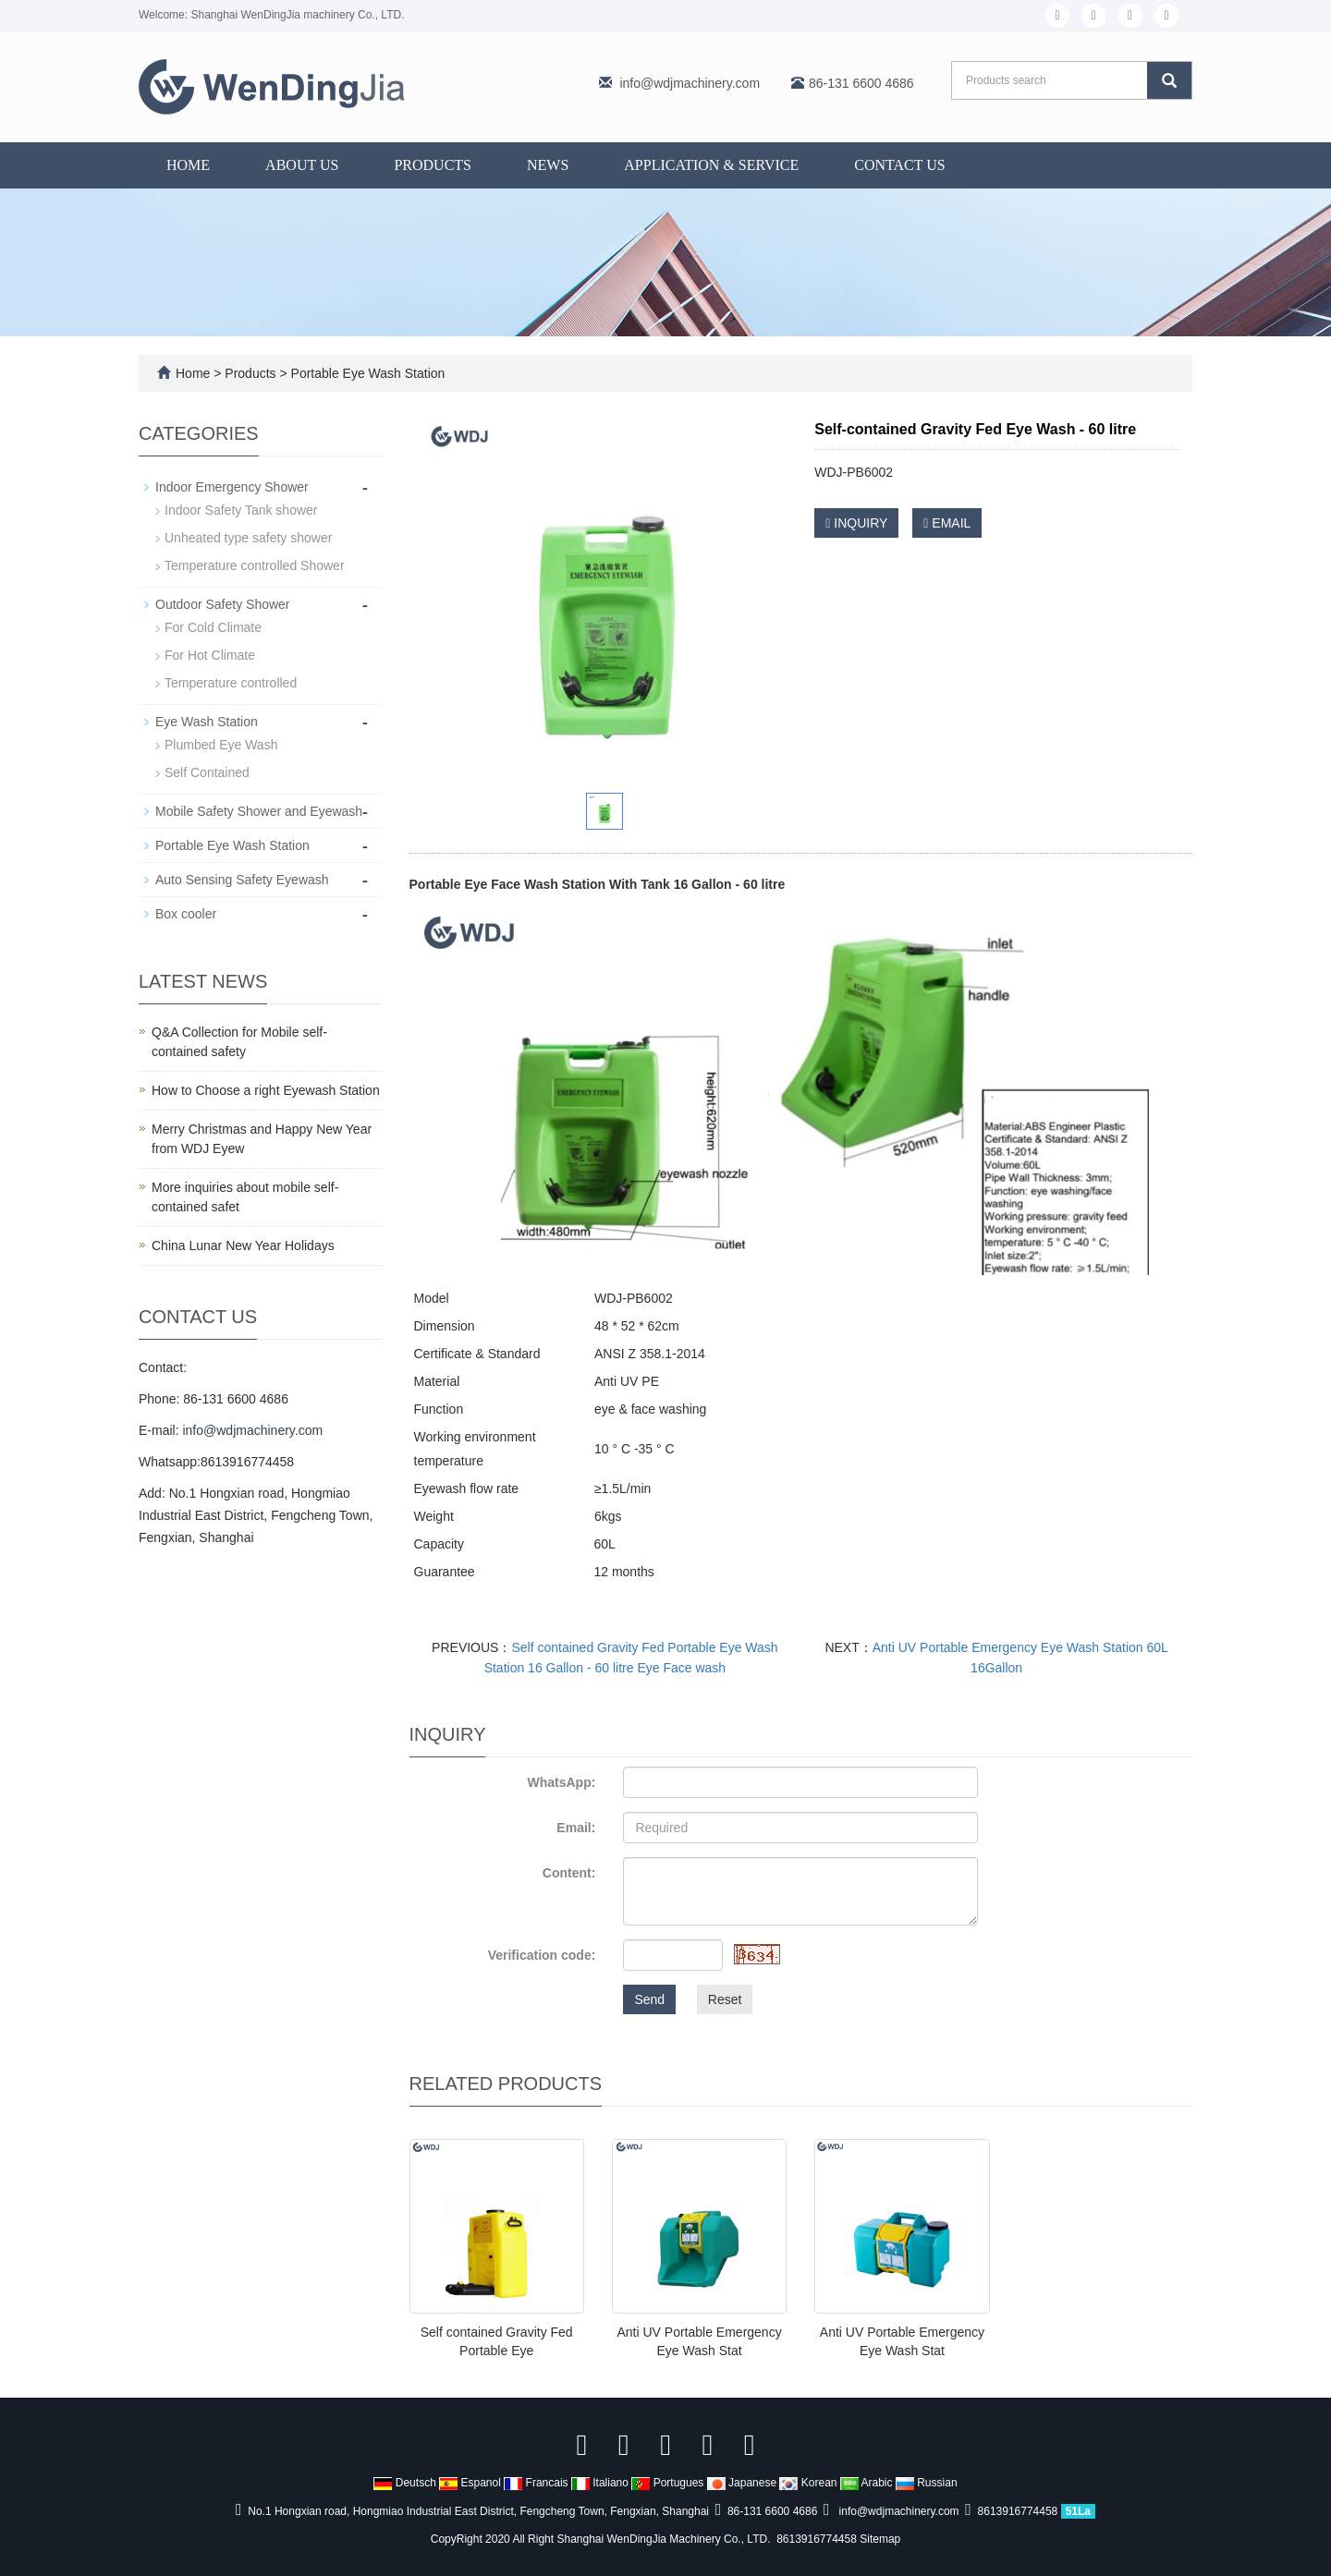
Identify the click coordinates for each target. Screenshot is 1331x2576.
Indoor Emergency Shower (232, 487)
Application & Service (711, 165)
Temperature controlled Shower (255, 565)
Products (432, 165)
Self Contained (207, 772)
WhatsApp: (561, 1782)
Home (188, 165)
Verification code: (542, 1955)
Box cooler (185, 913)
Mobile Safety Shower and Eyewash (258, 811)
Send (649, 1999)
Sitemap (880, 2539)
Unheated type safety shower (248, 537)
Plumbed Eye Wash (221, 744)
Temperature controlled (231, 682)
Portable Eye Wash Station (366, 373)
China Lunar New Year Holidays (243, 1245)
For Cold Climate (213, 627)
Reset (725, 1999)
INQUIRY (856, 523)
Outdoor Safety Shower (222, 604)
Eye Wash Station (206, 721)
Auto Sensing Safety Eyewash (242, 879)
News (547, 165)
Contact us (899, 165)
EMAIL (947, 523)
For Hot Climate (210, 655)
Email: (575, 1827)
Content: (569, 1872)
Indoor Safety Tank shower (241, 510)
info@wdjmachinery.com (689, 83)
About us (301, 165)
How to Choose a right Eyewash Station (266, 1090)
